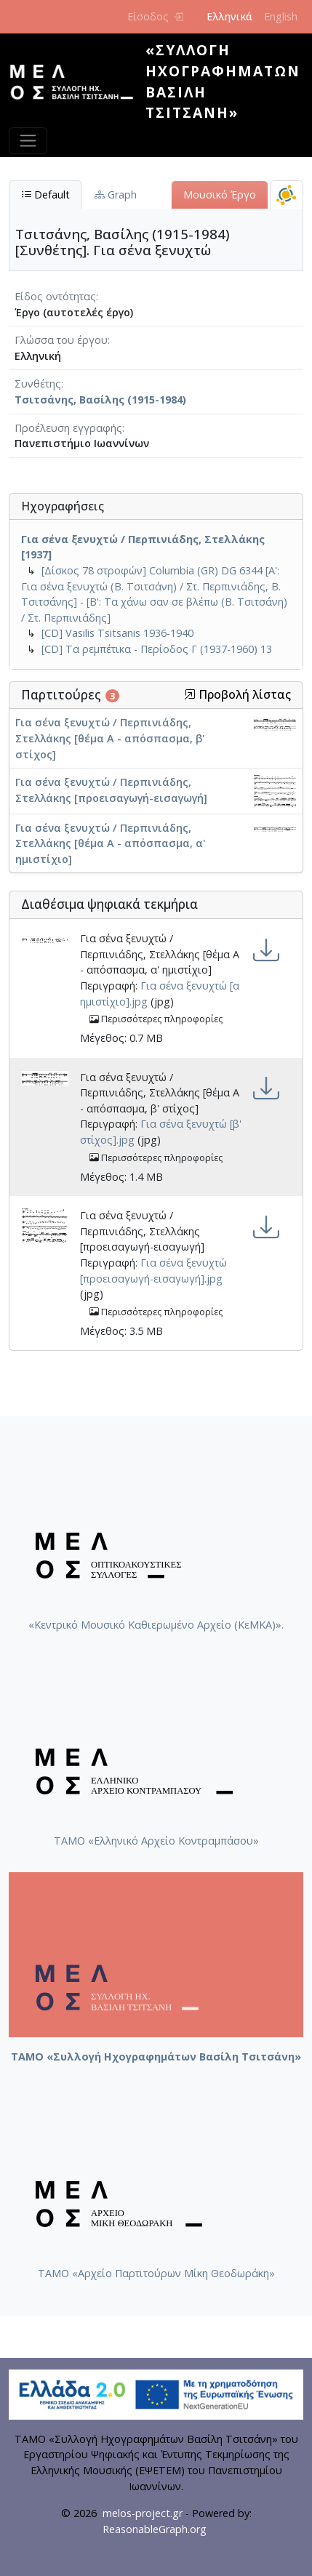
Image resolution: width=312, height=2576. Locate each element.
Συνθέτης (38, 383)
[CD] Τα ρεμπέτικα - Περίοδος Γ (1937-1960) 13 (156, 649)
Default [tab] (45, 194)
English (280, 16)
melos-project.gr (143, 2513)
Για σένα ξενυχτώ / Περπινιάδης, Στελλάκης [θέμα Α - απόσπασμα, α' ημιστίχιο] (110, 843)
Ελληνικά (229, 16)
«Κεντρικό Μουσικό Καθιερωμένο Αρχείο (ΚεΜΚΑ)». (156, 1625)
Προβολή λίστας (237, 695)
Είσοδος (155, 16)
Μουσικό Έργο (219, 194)
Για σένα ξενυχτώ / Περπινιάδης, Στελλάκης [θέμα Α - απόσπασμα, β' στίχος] (110, 738)
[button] (190, 694)
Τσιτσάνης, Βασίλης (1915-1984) (100, 399)
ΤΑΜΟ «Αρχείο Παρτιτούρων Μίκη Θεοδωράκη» (156, 2273)
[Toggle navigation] (28, 140)
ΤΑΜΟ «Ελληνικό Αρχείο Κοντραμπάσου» (156, 1840)
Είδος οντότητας (55, 296)
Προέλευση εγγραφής (68, 428)
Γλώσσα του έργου (61, 340)
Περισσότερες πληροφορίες (156, 1019)
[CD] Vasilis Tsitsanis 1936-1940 (117, 633)
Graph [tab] (116, 194)
